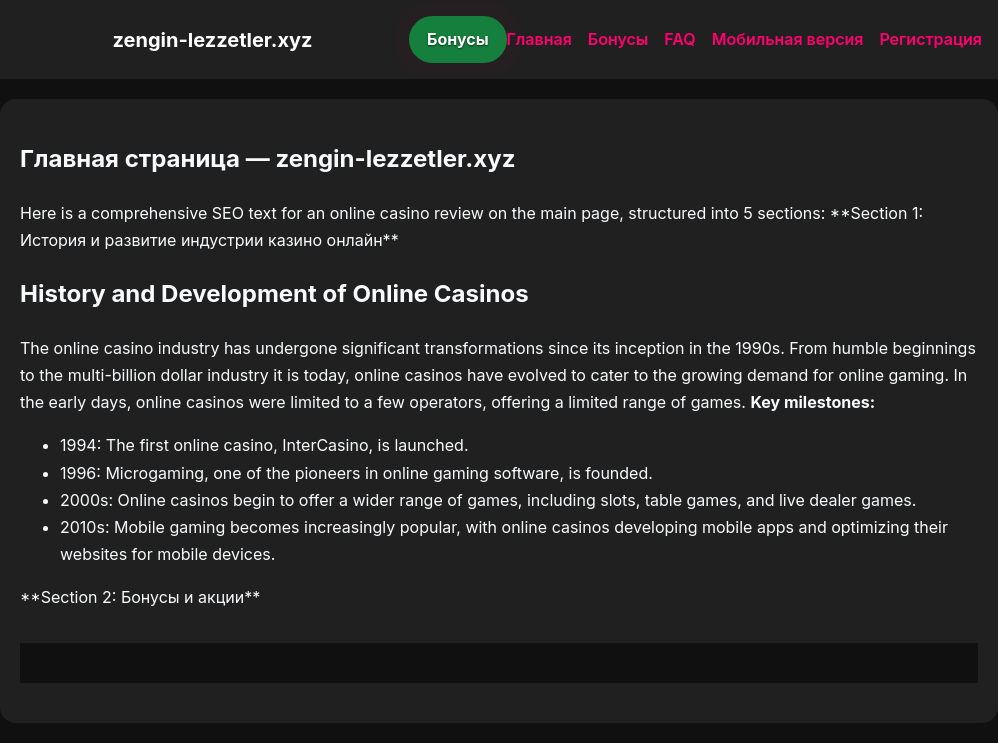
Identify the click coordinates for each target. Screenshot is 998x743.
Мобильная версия (788, 39)
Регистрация (930, 39)
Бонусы (458, 39)
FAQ (679, 39)
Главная (539, 39)
